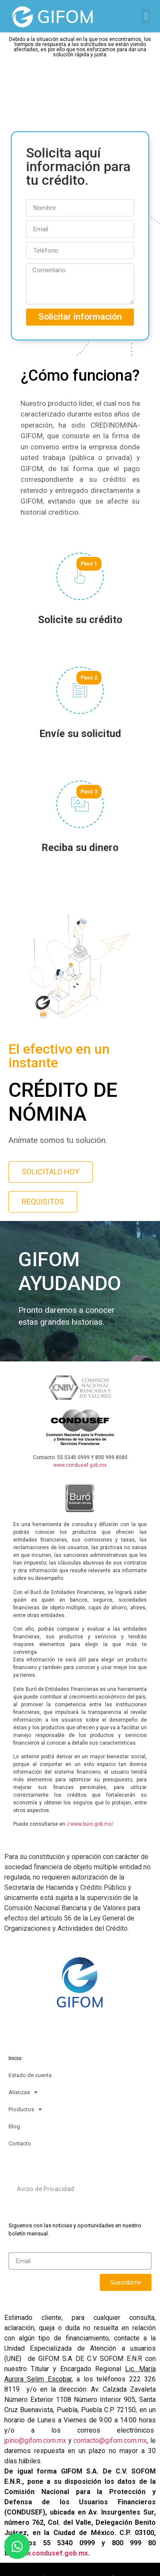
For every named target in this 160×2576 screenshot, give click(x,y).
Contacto (20, 2143)
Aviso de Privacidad (45, 2189)
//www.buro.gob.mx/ (90, 1824)
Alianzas (23, 2092)
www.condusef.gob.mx (80, 1465)
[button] (146, 16)
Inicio (15, 2058)
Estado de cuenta (30, 2075)
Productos (25, 2109)
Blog (14, 2126)
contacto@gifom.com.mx (110, 2440)
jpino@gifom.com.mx (35, 2440)
